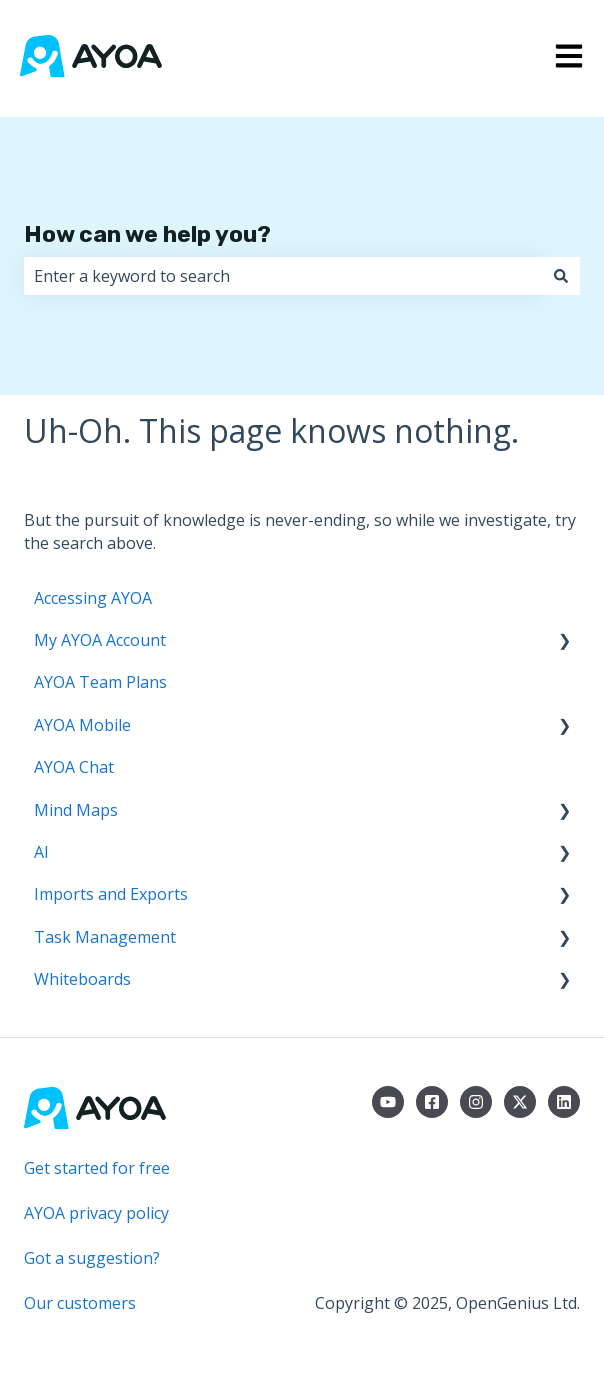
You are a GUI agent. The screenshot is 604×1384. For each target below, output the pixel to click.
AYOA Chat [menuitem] (74, 767)
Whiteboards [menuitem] (82, 979)
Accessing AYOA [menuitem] (93, 598)
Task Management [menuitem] (105, 937)
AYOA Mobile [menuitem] (82, 725)
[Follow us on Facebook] (432, 1102)
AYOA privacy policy (96, 1213)
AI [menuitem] (41, 852)
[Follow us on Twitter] (520, 1102)
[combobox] (283, 276)
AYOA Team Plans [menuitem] (100, 682)
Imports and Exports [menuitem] (111, 894)
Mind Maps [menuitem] (76, 810)
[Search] (561, 276)
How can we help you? (147, 234)
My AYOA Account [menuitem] (100, 640)
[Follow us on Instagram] (476, 1102)
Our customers (80, 1303)
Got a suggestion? (92, 1258)
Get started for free (97, 1168)
